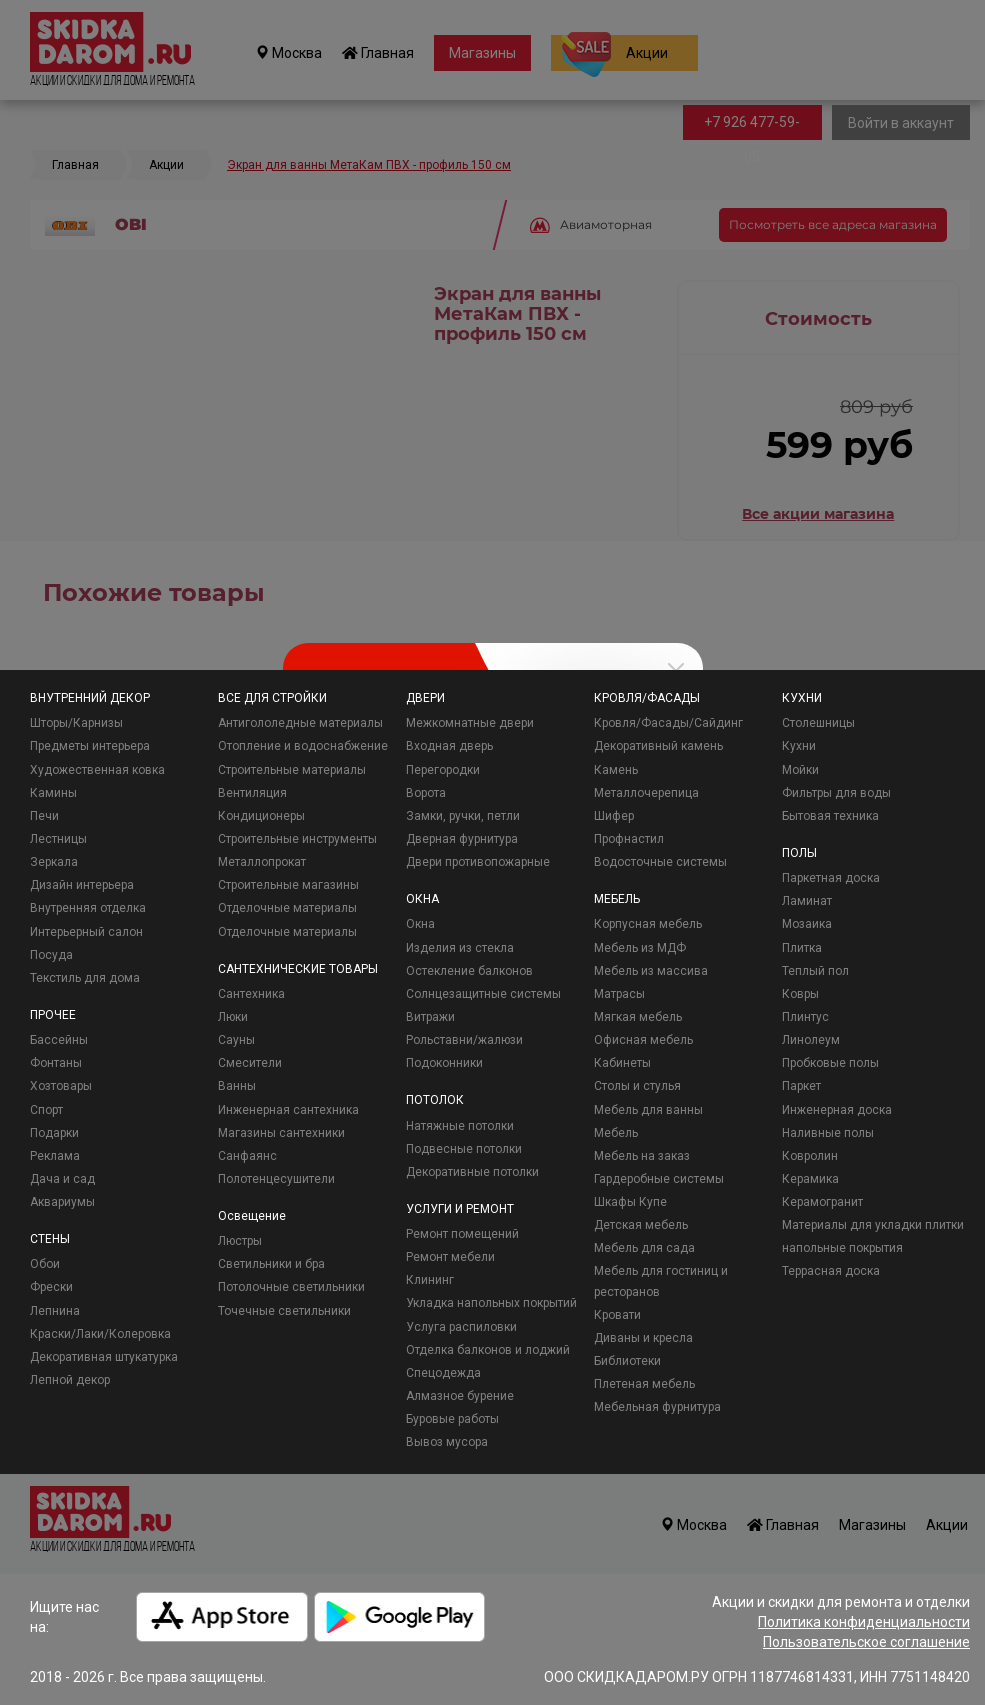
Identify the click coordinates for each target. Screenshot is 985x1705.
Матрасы (619, 994)
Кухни (799, 746)
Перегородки (443, 770)
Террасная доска (831, 1271)
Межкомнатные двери (470, 723)
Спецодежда (443, 1373)
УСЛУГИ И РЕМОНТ (460, 1209)
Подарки (54, 1133)
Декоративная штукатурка (104, 1357)
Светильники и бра (271, 1264)
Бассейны (59, 1040)
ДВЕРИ (425, 698)
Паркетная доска (831, 878)
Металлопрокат (262, 862)
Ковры (800, 994)
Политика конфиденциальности (864, 1622)
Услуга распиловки (461, 1327)
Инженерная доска (837, 1110)
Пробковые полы (830, 1063)
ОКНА (422, 899)
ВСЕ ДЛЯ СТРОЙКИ (272, 698)
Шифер (614, 816)
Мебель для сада (644, 1248)
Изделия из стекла (460, 948)
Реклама (55, 1156)
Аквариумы (62, 1202)
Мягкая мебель (638, 1017)
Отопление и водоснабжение (303, 746)
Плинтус (805, 1017)
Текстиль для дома (85, 978)
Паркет (801, 1086)
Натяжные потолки (460, 1126)
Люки (233, 1017)
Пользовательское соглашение (866, 1642)
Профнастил (629, 839)
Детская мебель (641, 1225)
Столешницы (818, 723)
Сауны (236, 1040)
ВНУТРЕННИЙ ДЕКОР (90, 698)
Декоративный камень (658, 746)
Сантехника (251, 994)
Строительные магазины (288, 885)
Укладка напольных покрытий (491, 1303)
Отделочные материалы (287, 908)
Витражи (430, 1017)
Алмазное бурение (460, 1396)
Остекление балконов (469, 971)
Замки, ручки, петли (463, 816)
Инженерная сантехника (288, 1110)
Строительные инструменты (297, 839)
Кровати (617, 1315)
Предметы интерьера (90, 746)
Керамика (810, 1179)
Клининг (430, 1280)
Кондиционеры (261, 816)
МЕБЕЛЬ (617, 899)
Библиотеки (627, 1361)
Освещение (252, 1216)
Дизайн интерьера (82, 885)
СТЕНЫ (50, 1239)
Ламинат (807, 901)
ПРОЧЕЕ (53, 1015)
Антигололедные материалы (300, 723)
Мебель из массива (651, 971)
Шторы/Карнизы (76, 723)
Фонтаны (56, 1063)
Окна (420, 924)
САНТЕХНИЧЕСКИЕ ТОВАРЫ (298, 969)
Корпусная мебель (648, 924)
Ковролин (810, 1156)
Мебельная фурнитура (657, 1407)
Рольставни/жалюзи (464, 1040)
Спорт (46, 1110)
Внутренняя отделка (88, 908)
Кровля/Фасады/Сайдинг (668, 723)
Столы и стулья (637, 1086)
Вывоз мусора (447, 1442)
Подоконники (444, 1063)
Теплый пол (815, 971)
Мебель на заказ (642, 1156)
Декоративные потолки (472, 1172)
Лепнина (55, 1311)
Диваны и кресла (643, 1338)
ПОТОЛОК (435, 1100)
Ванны (237, 1086)
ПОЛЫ (799, 853)
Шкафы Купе (630, 1202)
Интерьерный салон (86, 932)
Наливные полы (828, 1133)
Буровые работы (452, 1419)
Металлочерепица (646, 793)
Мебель (616, 1133)
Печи (44, 816)
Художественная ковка (97, 770)
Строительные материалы (292, 770)
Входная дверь (449, 746)
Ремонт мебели (450, 1257)
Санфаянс (247, 1156)
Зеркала (54, 862)
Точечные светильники (284, 1311)
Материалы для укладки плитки (873, 1225)
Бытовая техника (830, 816)
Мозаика (807, 924)
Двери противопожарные (478, 862)
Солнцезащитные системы (483, 994)
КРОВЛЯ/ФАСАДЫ (647, 698)
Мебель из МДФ (640, 948)
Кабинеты (622, 1063)
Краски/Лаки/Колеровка (100, 1334)
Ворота (426, 793)
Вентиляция (252, 793)
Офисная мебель (643, 1040)
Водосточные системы (660, 862)
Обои (45, 1264)
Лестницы (58, 839)
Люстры (240, 1241)
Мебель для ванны (648, 1110)
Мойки (800, 770)
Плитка (802, 948)
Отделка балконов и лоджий (488, 1350)
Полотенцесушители (276, 1179)
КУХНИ (802, 698)
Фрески (51, 1287)
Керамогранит (822, 1202)
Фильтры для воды (836, 793)
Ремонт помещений (462, 1234)
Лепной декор (70, 1380)
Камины (53, 793)
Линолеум (811, 1040)
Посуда (51, 955)
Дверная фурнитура (462, 839)
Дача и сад (62, 1179)
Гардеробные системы (659, 1179)
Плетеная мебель (644, 1384)
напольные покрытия (842, 1248)
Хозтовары (61, 1086)
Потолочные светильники (291, 1287)
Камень (616, 770)
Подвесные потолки (464, 1149)
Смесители (250, 1063)
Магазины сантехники (281, 1133)
